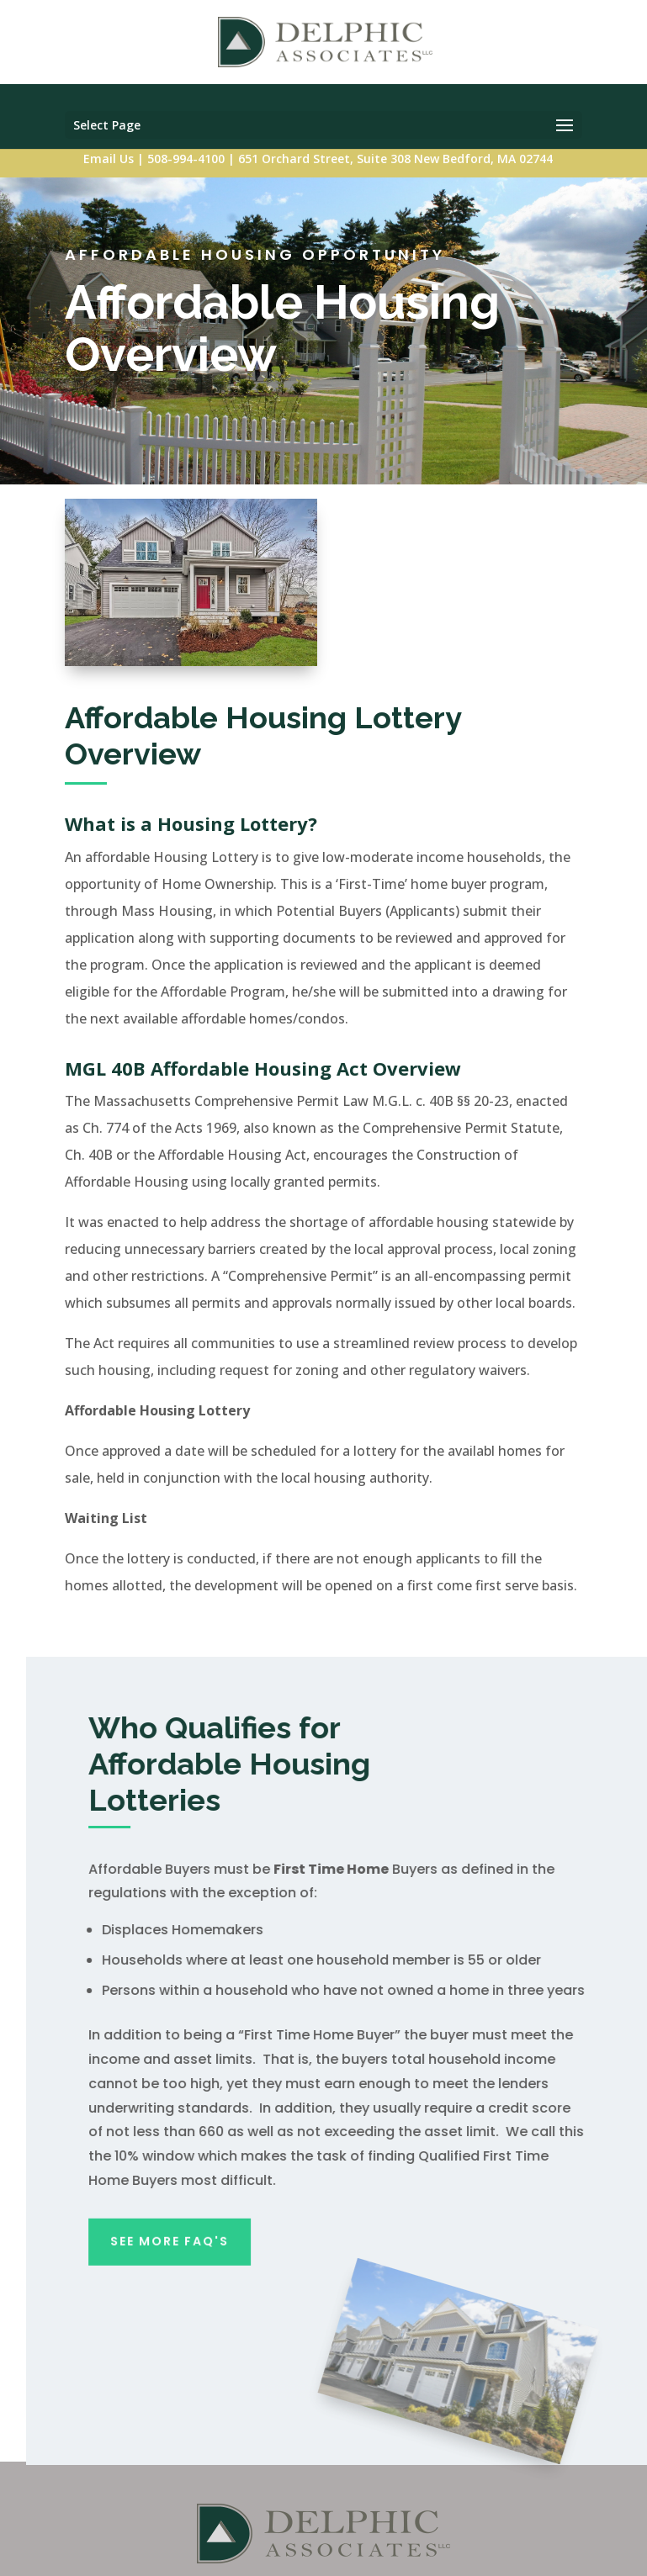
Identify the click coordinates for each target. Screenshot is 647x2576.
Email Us (108, 159)
